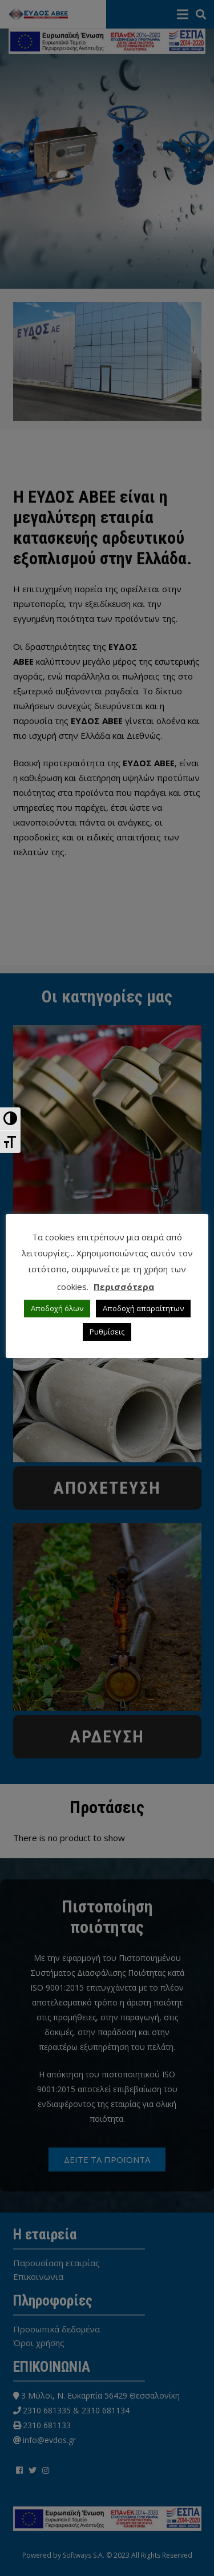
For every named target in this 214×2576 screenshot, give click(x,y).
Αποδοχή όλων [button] (57, 1308)
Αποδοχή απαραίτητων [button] (143, 1308)
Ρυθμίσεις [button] (107, 1332)
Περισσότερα (124, 1286)
